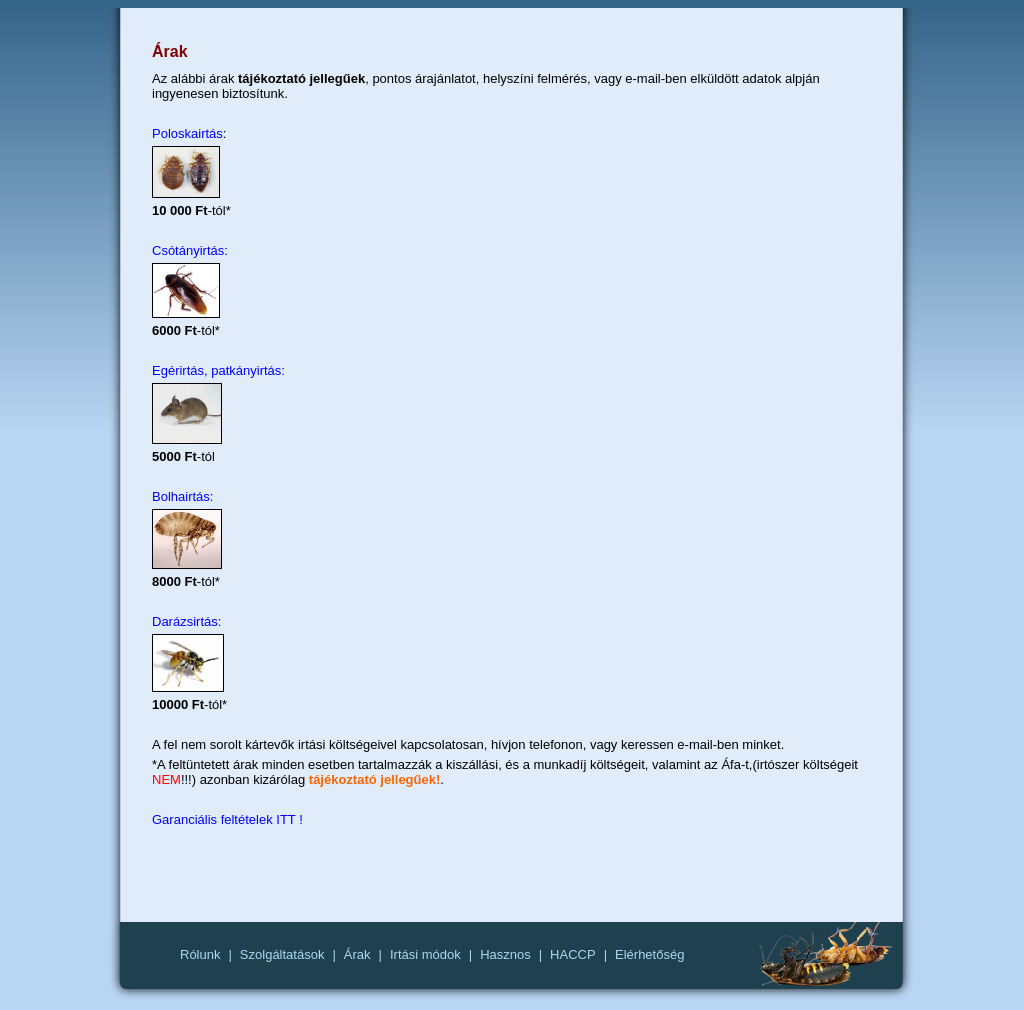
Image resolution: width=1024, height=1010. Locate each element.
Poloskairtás (187, 133)
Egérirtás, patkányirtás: (218, 370)
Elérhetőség (649, 954)
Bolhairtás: (182, 496)
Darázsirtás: (186, 621)
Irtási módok (425, 954)
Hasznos (505, 954)
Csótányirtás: (190, 250)
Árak (357, 954)
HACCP (573, 954)
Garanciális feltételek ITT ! (227, 819)
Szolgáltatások (282, 954)
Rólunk (200, 954)
